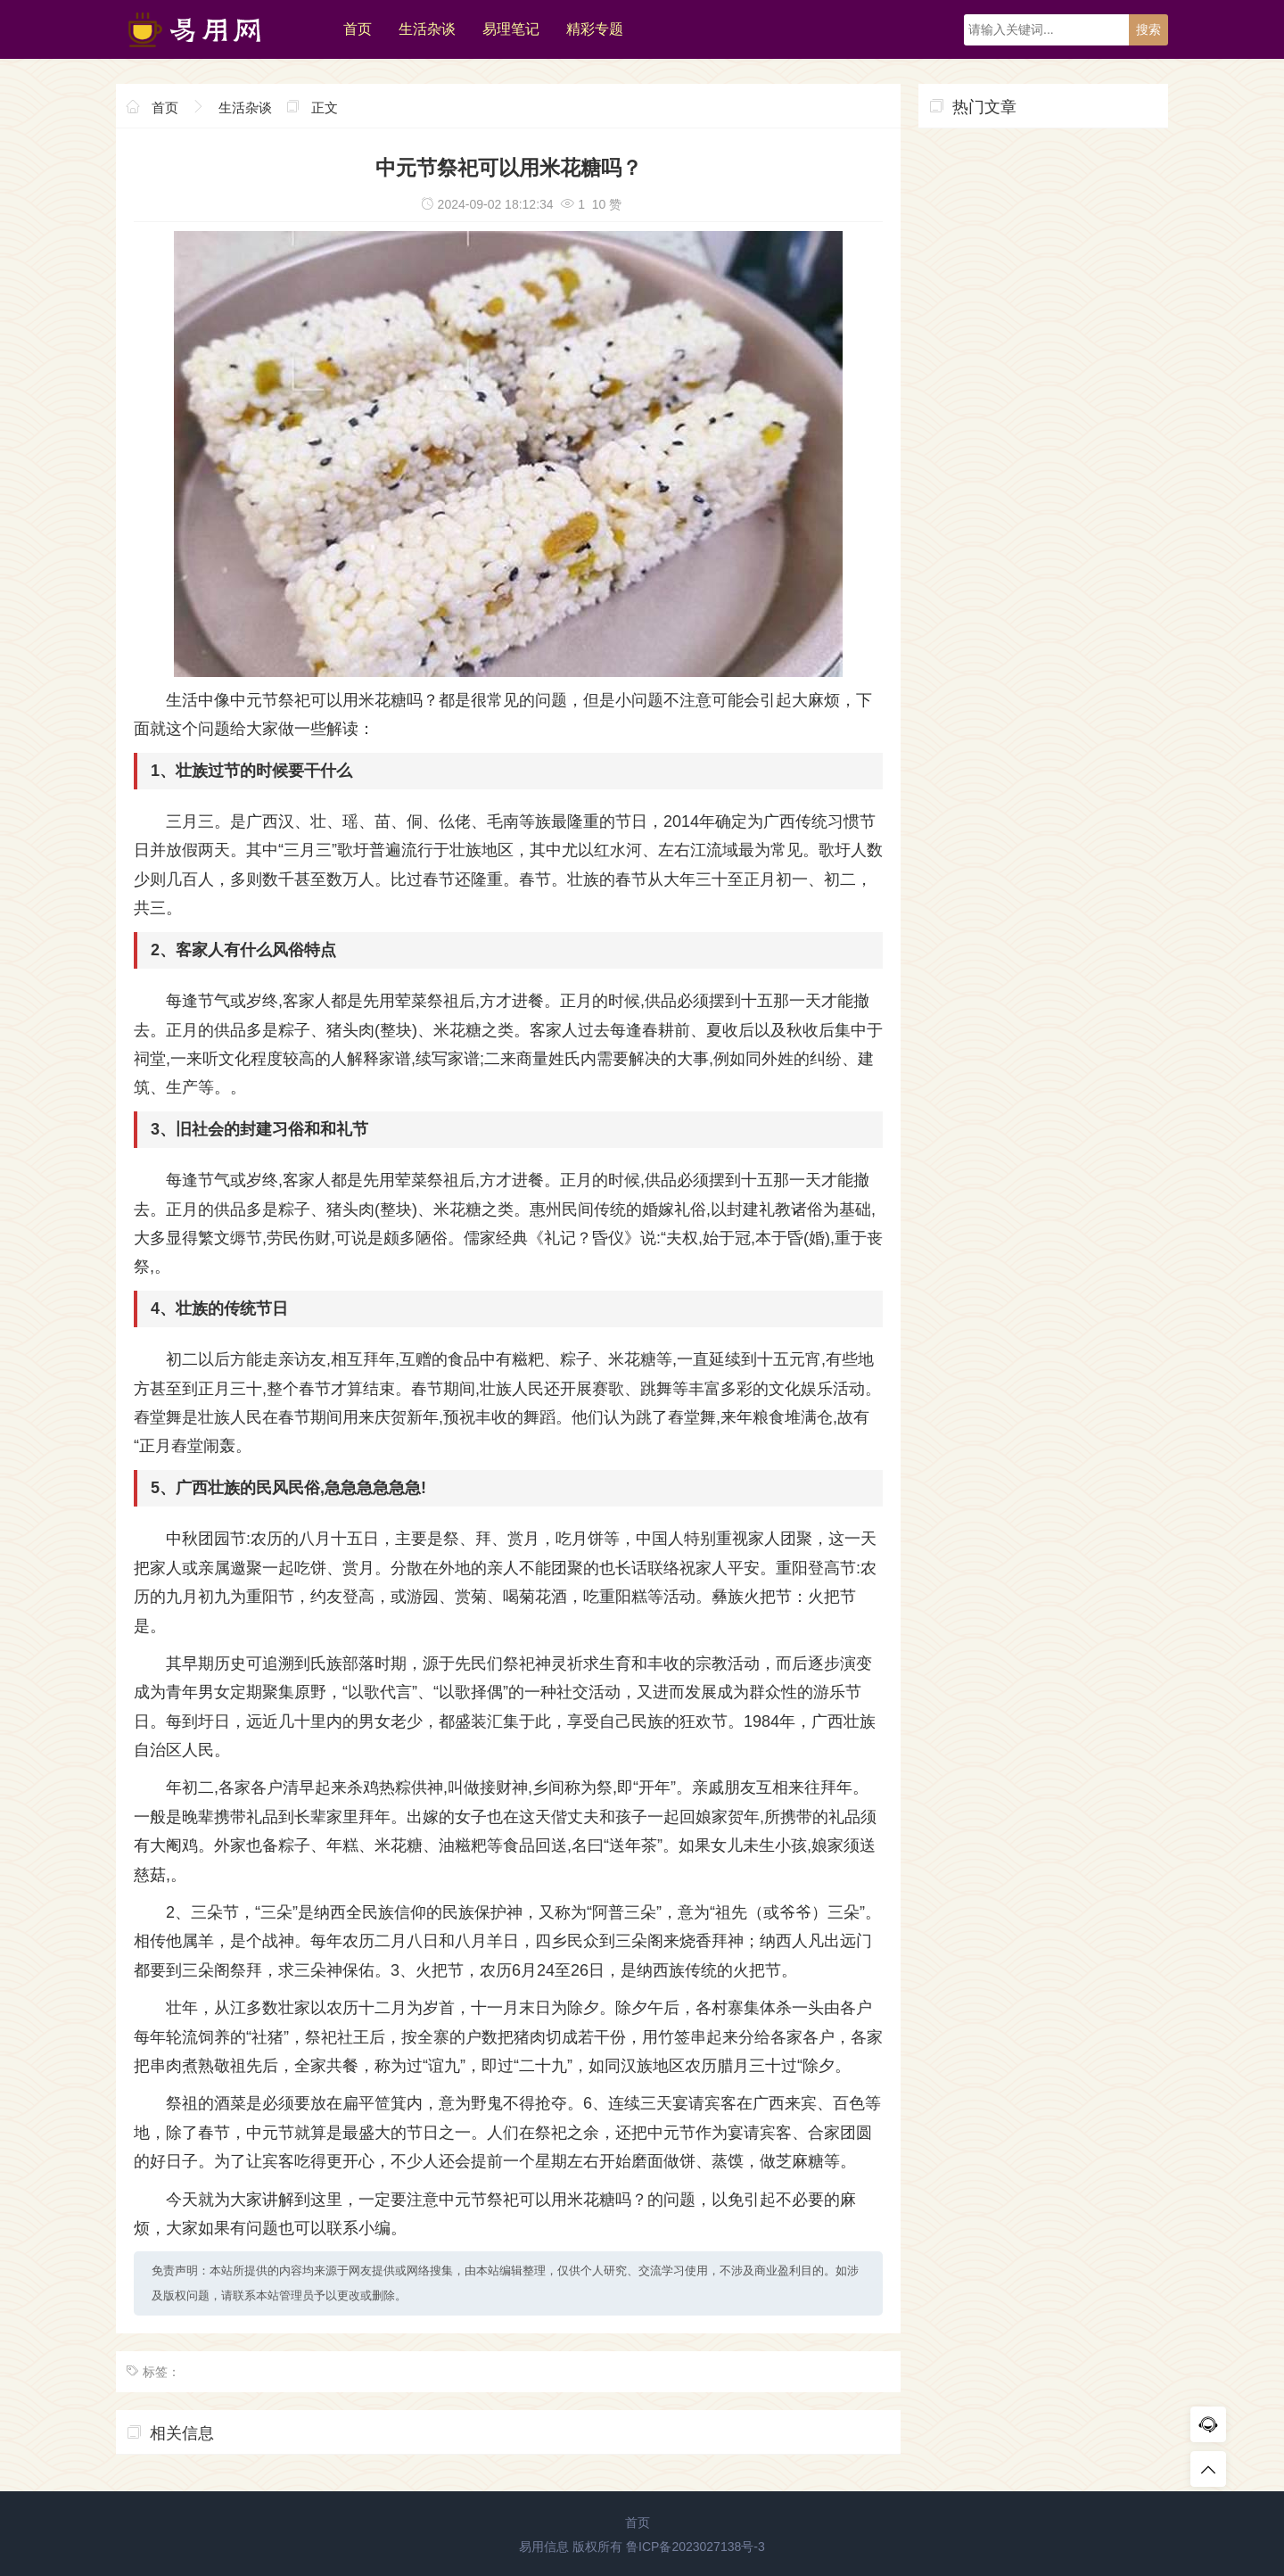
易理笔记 (510, 29)
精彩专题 (594, 29)
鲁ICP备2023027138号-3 (695, 2546)
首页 (357, 29)
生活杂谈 (427, 29)
